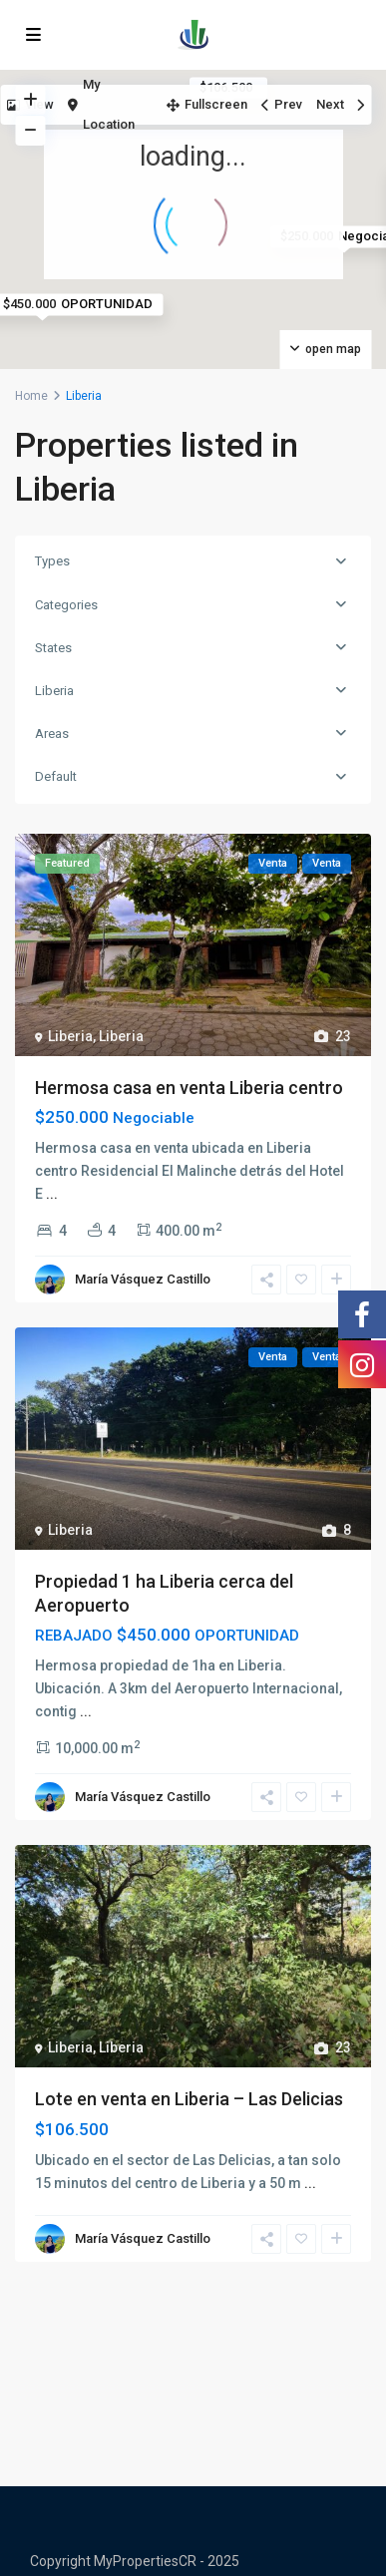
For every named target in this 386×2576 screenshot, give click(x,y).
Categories (66, 604)
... (52, 1194)
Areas (52, 733)
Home (31, 396)
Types (52, 560)
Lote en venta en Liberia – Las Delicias (189, 2098)
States (53, 647)
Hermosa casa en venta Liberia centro (189, 1087)
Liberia (54, 690)
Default (56, 776)
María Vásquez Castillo (142, 1279)
